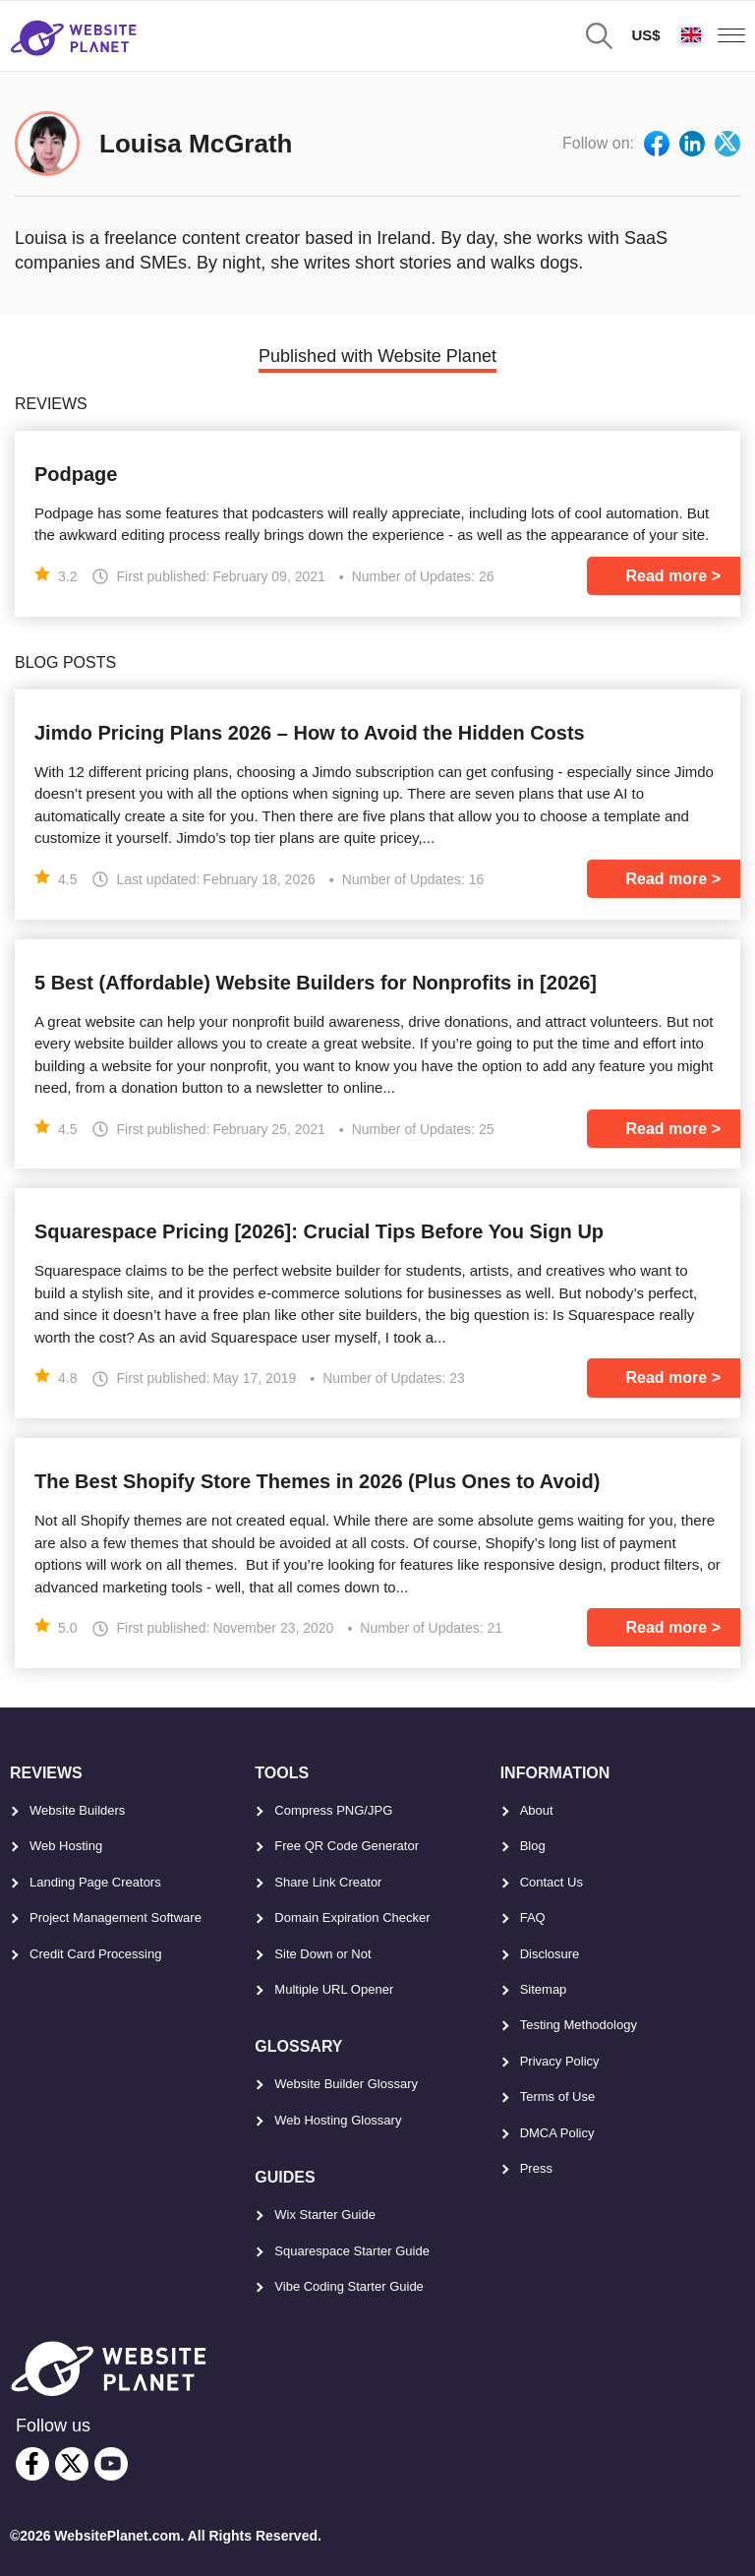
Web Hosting (65, 1845)
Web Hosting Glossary (337, 2120)
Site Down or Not (322, 1954)
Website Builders (77, 1810)
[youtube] (111, 2464)
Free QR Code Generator (346, 1845)
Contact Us (551, 1882)
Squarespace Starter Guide (352, 2251)
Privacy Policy (560, 2061)
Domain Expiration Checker (352, 1917)
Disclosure (550, 1954)
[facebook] (32, 2464)
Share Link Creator (327, 1882)
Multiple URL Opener (333, 1989)
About (536, 1810)
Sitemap (543, 1989)
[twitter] (71, 2464)
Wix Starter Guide (325, 2214)
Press (536, 2168)
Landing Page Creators (95, 1882)
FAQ (533, 1917)
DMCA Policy (557, 2133)
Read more (667, 576)
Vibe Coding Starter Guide (349, 2286)
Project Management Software (115, 1917)
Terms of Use (558, 2096)
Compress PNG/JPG (333, 1810)
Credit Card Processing (95, 1954)
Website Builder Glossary (346, 2083)
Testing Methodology (578, 2024)
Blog (533, 1845)
